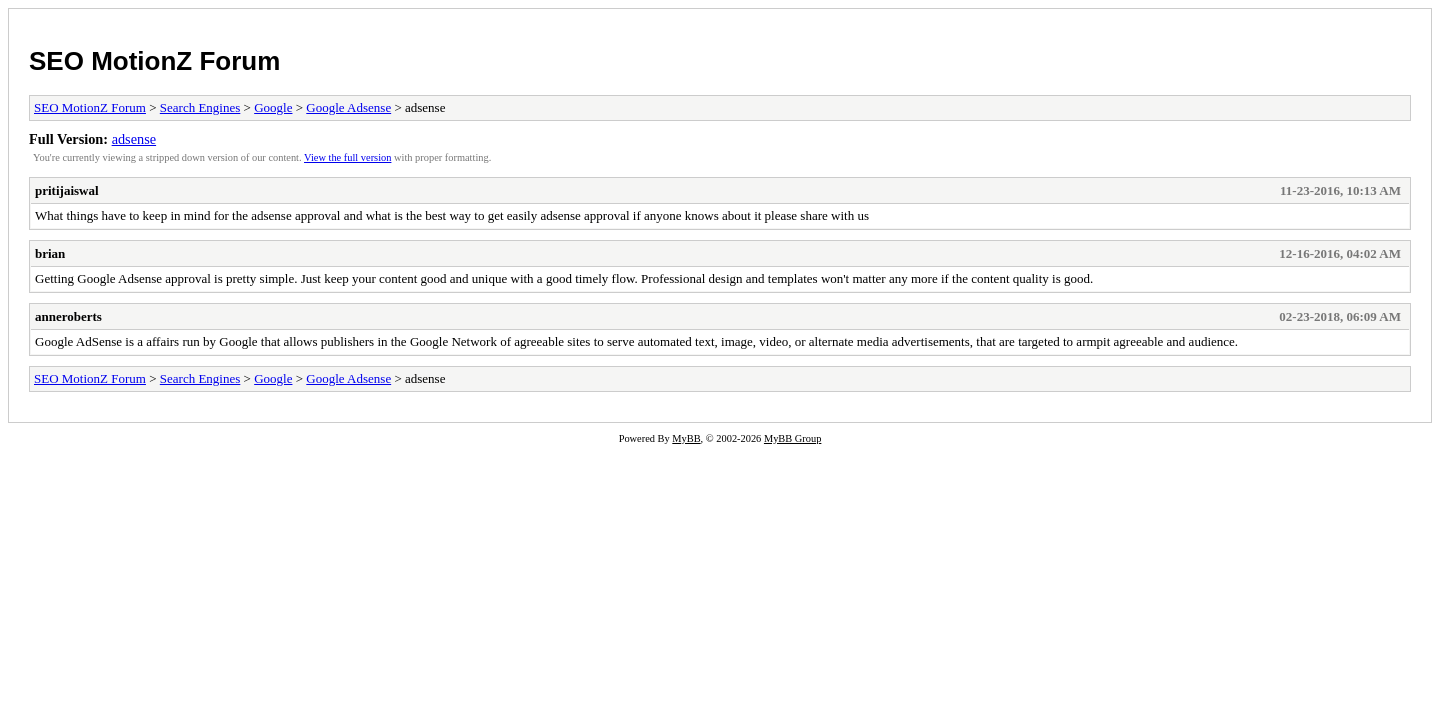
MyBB (686, 438)
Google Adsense (348, 107)
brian (50, 253)
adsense (134, 139)
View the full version (347, 157)
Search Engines (200, 107)
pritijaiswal (67, 190)
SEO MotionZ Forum (154, 61)
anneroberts (68, 316)
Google (273, 107)
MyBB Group (792, 438)
